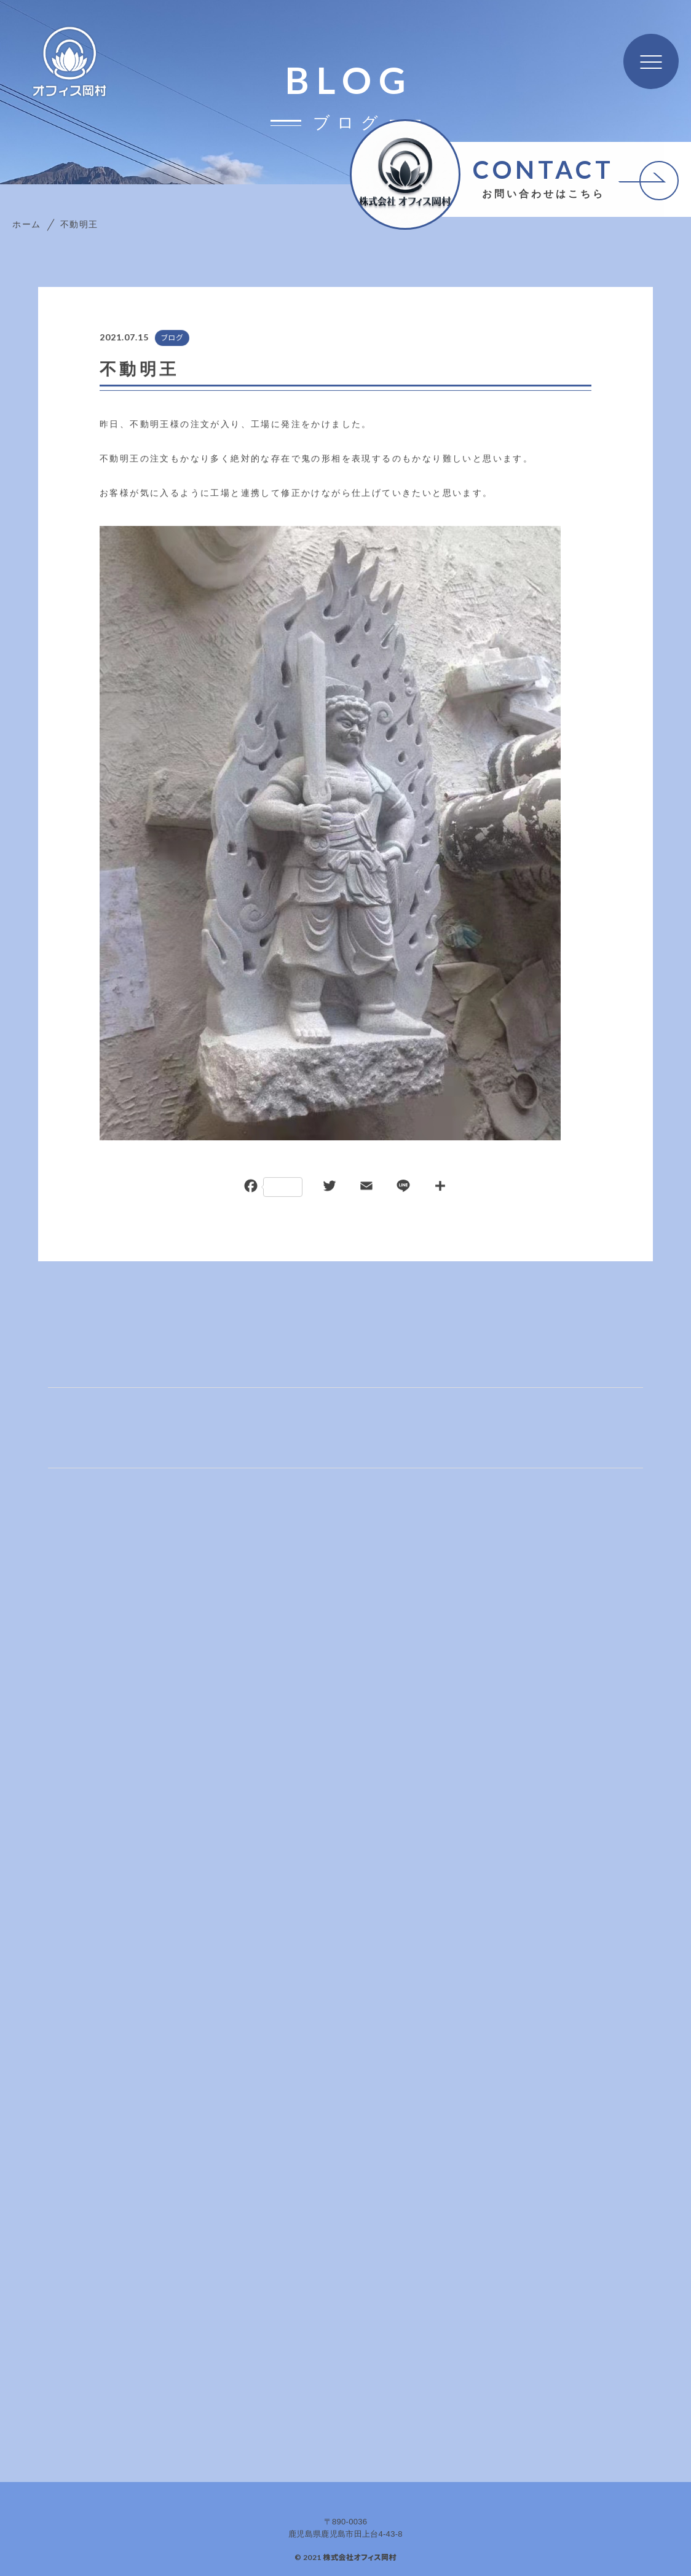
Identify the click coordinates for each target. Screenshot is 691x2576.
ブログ (171, 338)
